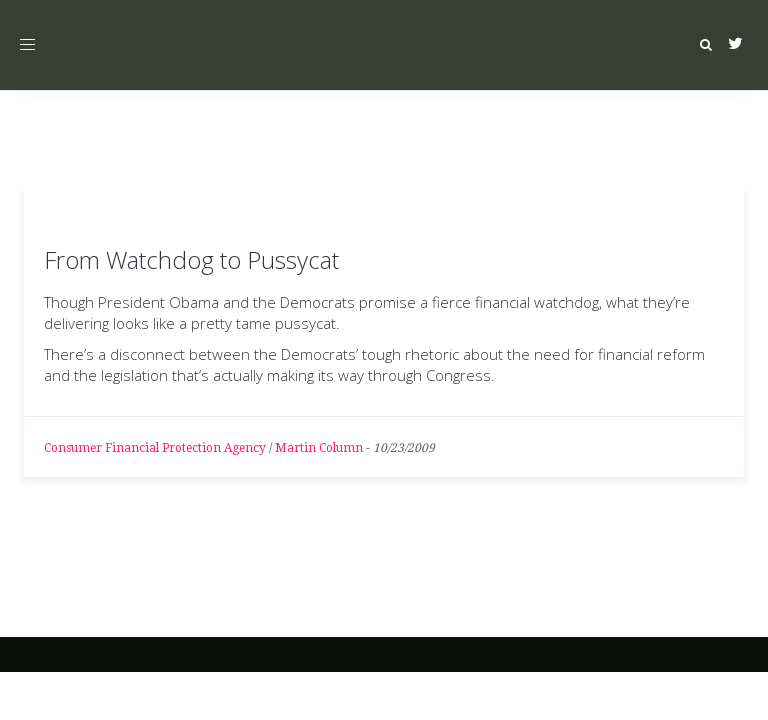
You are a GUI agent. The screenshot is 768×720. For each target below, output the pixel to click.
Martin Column (319, 448)
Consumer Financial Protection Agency (155, 448)
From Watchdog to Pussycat (191, 259)
